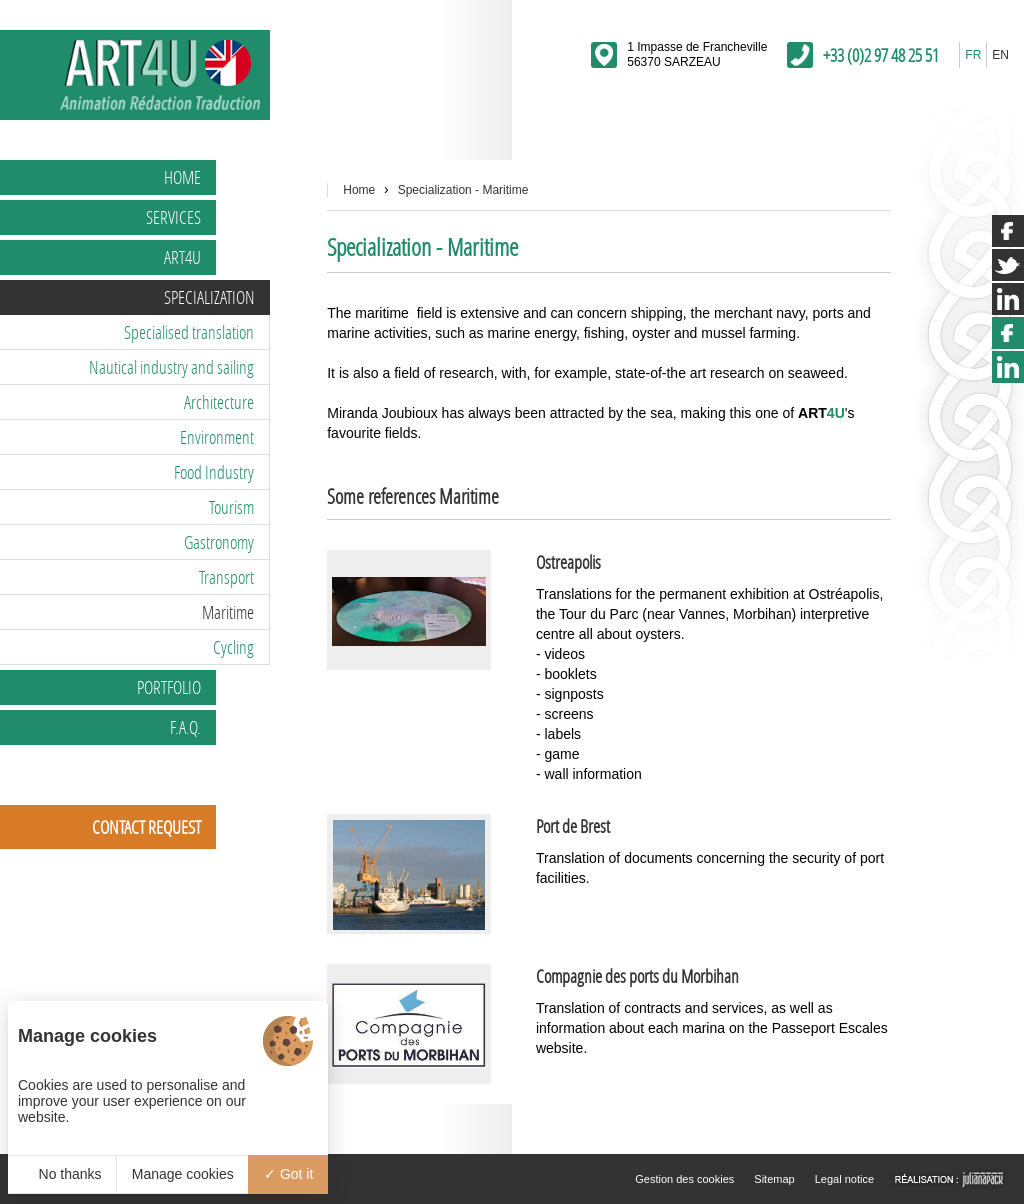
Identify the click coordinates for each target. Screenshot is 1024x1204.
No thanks (62, 1174)
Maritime (228, 612)
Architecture (219, 402)
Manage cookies (183, 1174)
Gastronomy (219, 542)
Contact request (146, 827)
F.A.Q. (185, 727)
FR (973, 55)
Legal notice (844, 1179)
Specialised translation (189, 332)
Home (182, 177)
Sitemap (774, 1179)
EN (1000, 55)
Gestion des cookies (684, 1179)
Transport (226, 577)
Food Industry (214, 472)
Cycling (233, 647)
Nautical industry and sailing (171, 367)
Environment (217, 437)
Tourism (231, 507)
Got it (288, 1174)
